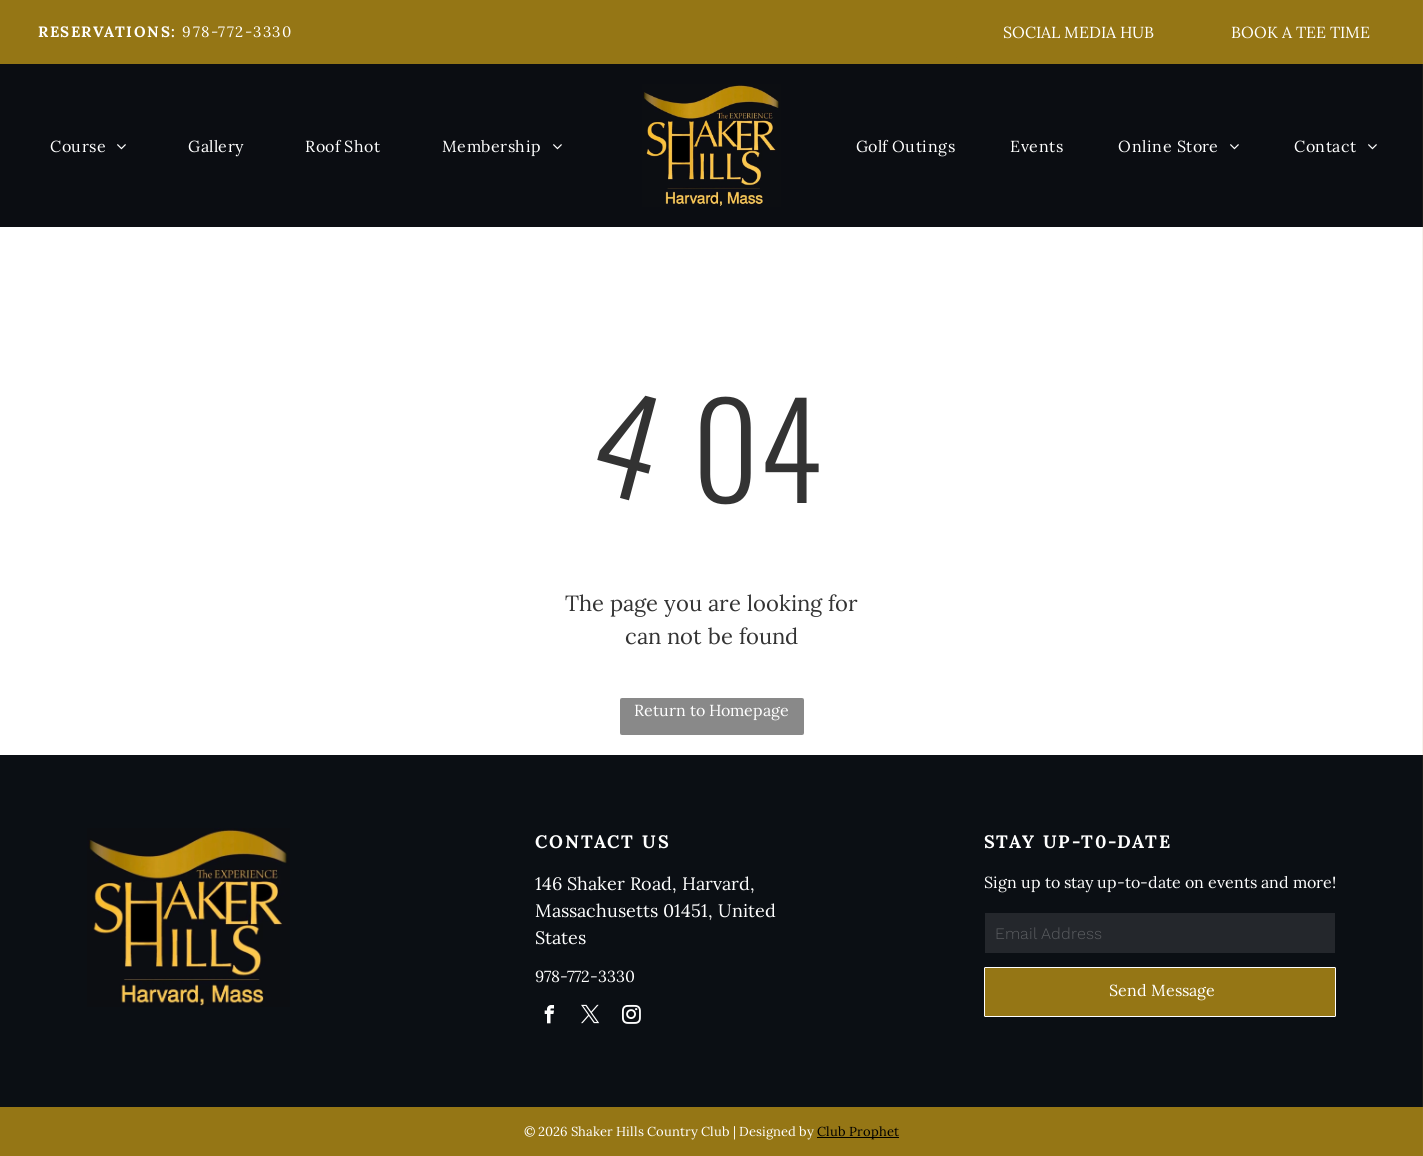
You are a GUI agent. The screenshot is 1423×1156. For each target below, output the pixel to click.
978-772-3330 (237, 31)
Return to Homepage (711, 710)
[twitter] (590, 1017)
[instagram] (631, 1017)
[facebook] (549, 1017)
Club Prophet (858, 1131)
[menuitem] (88, 145)
